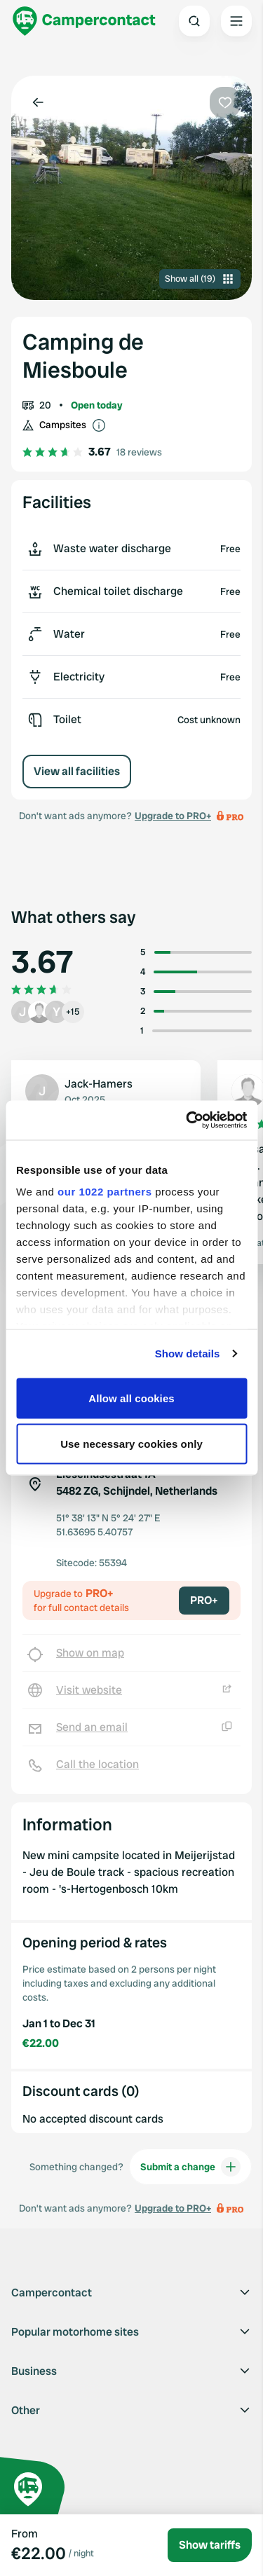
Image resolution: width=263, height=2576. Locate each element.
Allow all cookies (131, 1398)
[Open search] (194, 21)
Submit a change (190, 2167)
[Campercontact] (84, 21)
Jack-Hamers (99, 1083)
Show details (187, 1353)
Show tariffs (210, 2544)
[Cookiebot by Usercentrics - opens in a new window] (187, 1120)
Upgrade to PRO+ (173, 815)
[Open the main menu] (236, 21)
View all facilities (77, 771)
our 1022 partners (104, 1192)
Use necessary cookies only (131, 1444)
